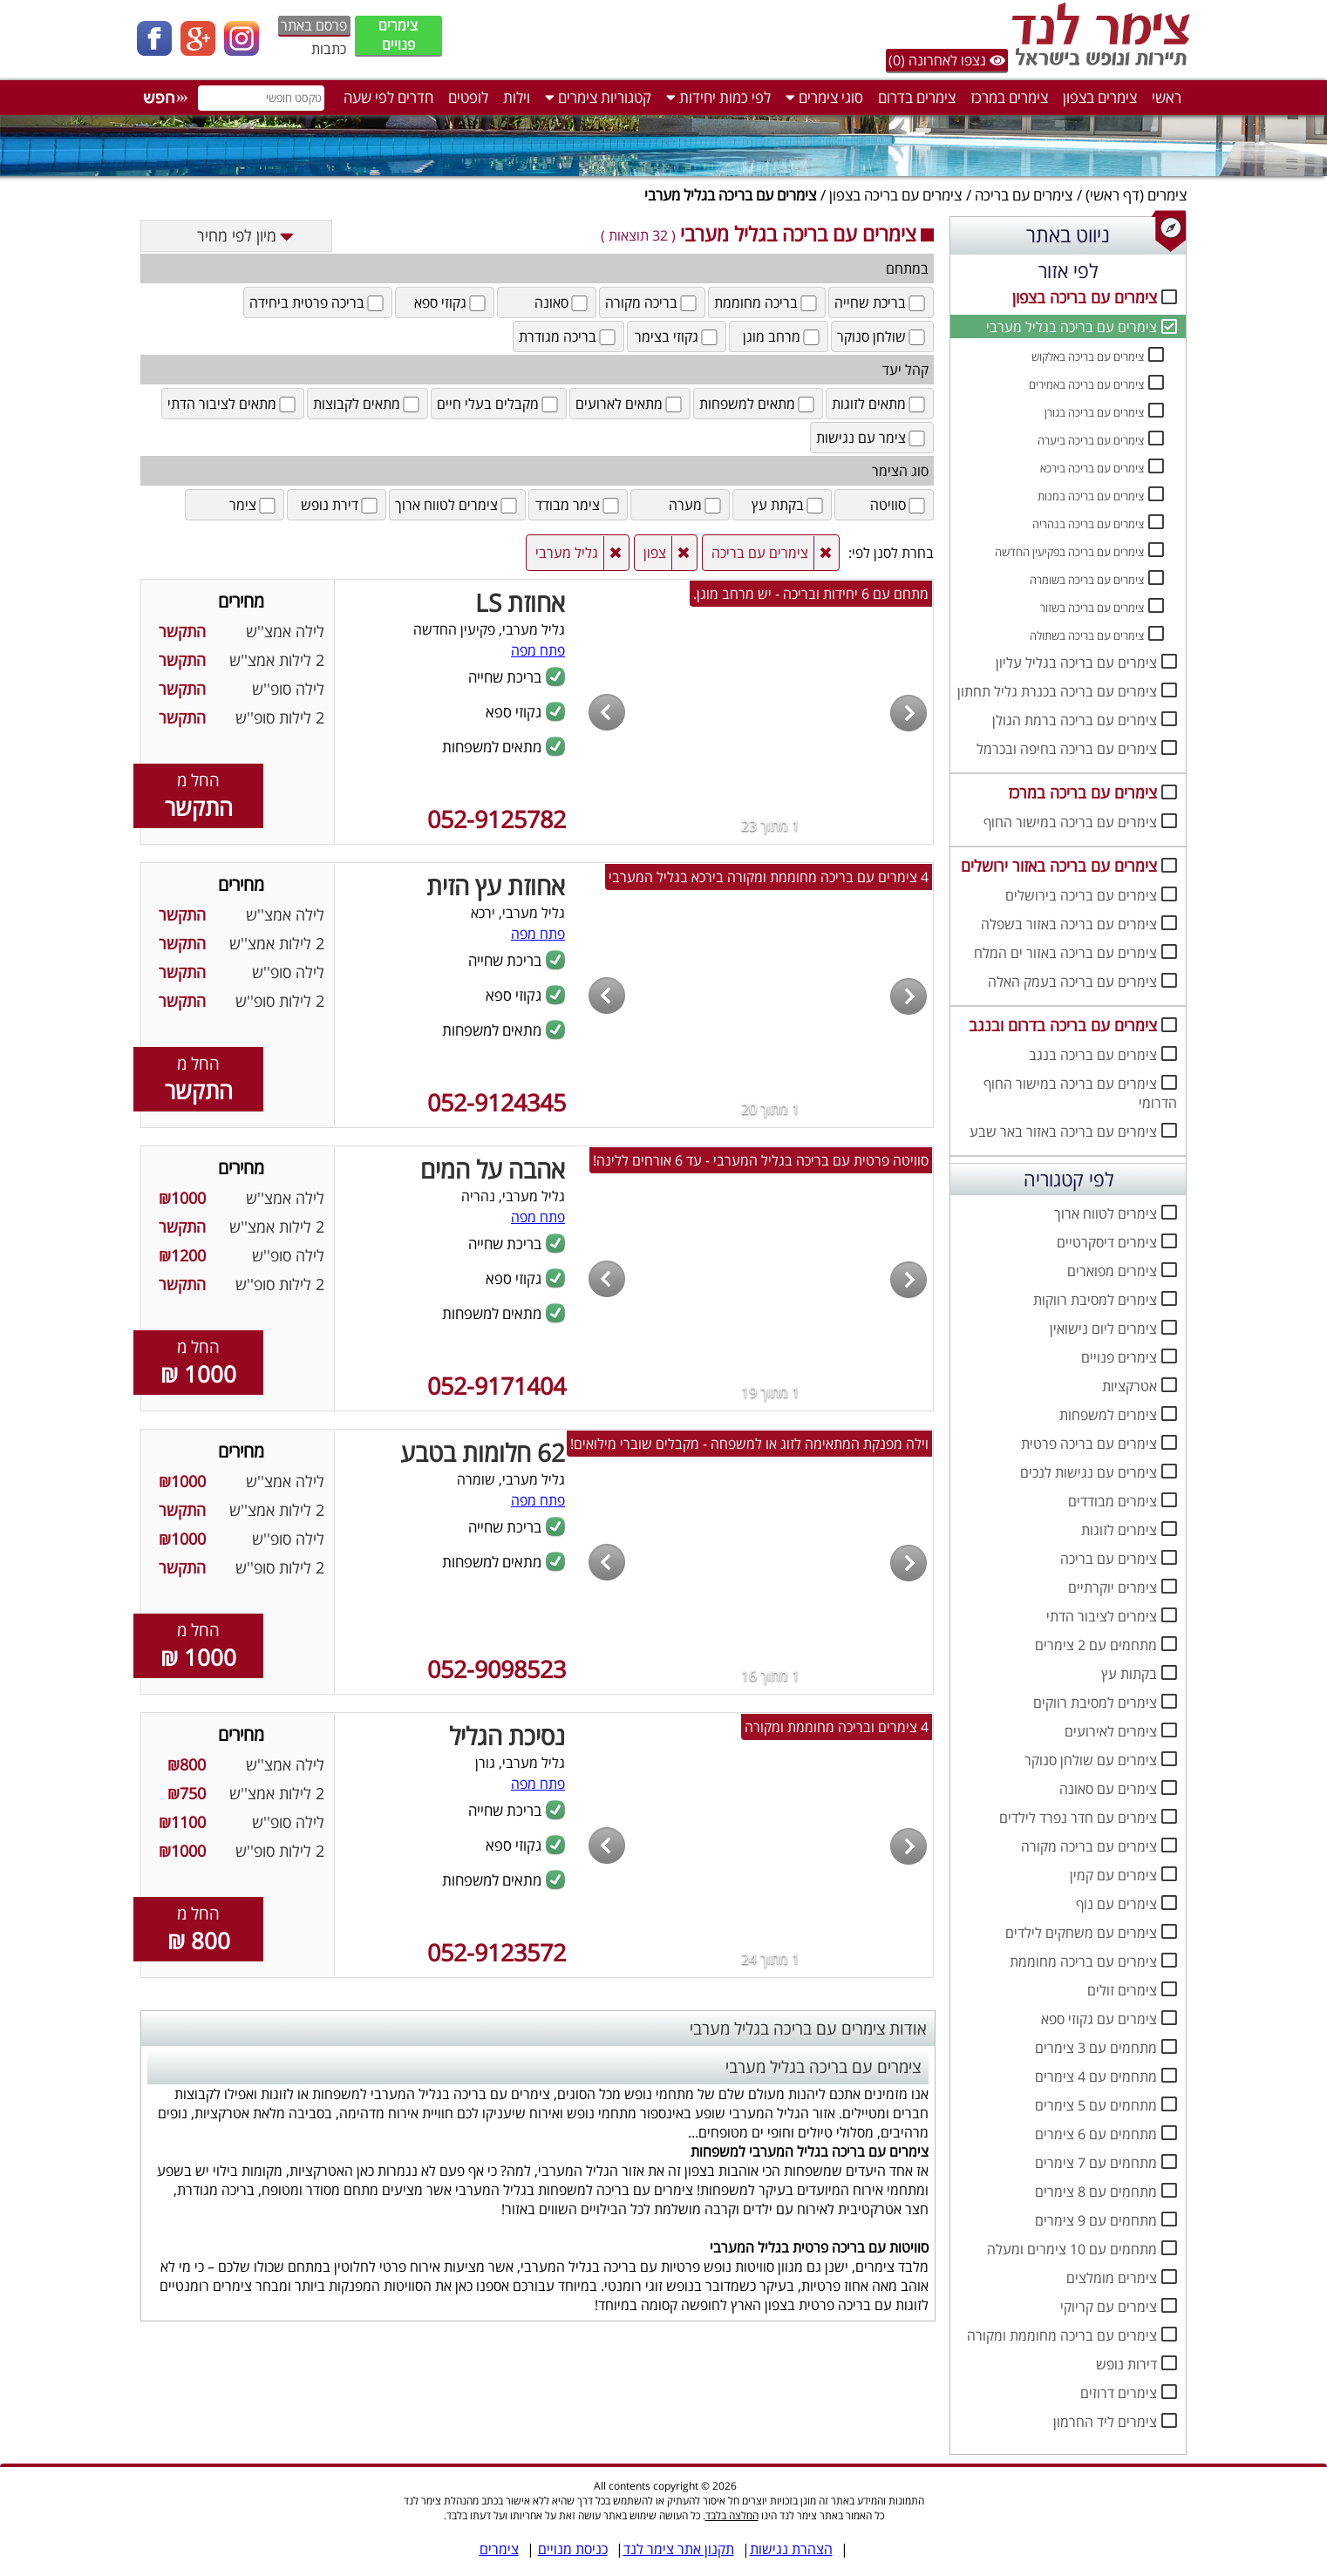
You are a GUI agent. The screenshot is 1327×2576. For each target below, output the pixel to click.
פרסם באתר (314, 25)
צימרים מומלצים (1111, 2277)
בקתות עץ (1129, 1673)
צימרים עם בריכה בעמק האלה (1072, 981)
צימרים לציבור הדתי (1101, 1616)
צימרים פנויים (398, 35)
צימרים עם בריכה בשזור (1092, 607)
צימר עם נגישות (872, 437)
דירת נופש (340, 504)
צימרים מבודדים (1112, 1501)
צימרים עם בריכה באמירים (1086, 384)
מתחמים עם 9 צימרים (1096, 2220)
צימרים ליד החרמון (1105, 2421)
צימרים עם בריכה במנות (1091, 496)
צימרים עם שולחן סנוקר (1090, 1760)
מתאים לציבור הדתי (232, 403)
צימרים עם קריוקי (1108, 2306)
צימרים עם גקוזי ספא (1099, 2019)
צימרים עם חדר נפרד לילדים (1078, 1817)
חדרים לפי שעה (388, 97)
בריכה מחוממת (767, 302)
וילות (516, 97)
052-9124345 (496, 1102)
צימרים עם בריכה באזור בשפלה (1069, 924)
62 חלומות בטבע (482, 1452)
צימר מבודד (578, 504)
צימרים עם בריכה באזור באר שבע (1063, 1131)
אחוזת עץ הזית (495, 885)
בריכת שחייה (881, 302)
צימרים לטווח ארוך (1105, 1213)
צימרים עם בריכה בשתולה (1087, 635)
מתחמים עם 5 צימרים (1096, 2105)
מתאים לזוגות (880, 403)
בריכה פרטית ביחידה (317, 302)
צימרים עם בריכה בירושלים (1081, 895)
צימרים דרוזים (1118, 2393)
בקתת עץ (789, 504)
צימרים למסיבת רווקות (1095, 1299)
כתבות (328, 48)
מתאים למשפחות (758, 403)
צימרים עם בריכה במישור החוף (1070, 822)
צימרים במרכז (1009, 97)
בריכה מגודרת (568, 336)
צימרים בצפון (1100, 97)
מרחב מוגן (782, 336)
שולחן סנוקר (882, 336)
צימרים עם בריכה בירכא (1092, 468)
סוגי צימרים (824, 97)
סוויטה (899, 504)
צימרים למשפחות (1108, 1414)
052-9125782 (496, 819)
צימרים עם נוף (1116, 1903)
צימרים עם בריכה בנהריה (1088, 524)
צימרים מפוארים (1112, 1271)
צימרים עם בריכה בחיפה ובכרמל (1067, 748)
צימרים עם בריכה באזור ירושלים (1059, 865)
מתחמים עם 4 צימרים (1096, 2076)
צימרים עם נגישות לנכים (1088, 1472)
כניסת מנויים (573, 2549)
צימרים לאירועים (1111, 1731)
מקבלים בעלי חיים (499, 403)
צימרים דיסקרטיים (1107, 1242)
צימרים (1167, 195)
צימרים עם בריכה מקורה (1089, 1846)
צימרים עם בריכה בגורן (1094, 412)
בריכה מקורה (652, 302)
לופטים (468, 97)
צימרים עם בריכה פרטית (1089, 1443)
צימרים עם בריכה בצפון (895, 195)
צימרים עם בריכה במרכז (1082, 792)
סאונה (562, 302)
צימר (253, 504)
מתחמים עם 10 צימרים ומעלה (1072, 2249)
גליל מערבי (566, 552)
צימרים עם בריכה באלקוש (1087, 356)
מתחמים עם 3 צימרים (1096, 2047)
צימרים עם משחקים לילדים (1081, 1932)
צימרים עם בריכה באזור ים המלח (1065, 952)
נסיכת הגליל (507, 1735)
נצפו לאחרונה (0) (946, 60)
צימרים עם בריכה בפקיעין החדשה (1069, 552)
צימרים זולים (1122, 1990)
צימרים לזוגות (1119, 1529)
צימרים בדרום (917, 97)
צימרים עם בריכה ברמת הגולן (1074, 720)
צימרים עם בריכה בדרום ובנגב (1063, 1025)
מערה (696, 504)
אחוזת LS (520, 602)
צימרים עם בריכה (1023, 195)
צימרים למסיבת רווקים (1095, 1702)
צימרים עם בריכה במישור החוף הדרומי (1080, 1093)
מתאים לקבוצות (367, 403)
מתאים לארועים (629, 403)
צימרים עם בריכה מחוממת (1083, 1961)
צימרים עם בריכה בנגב (1093, 1054)
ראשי (1166, 97)
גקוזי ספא (451, 302)
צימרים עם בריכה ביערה (1091, 440)
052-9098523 (496, 1669)
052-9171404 (496, 1386)
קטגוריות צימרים (598, 97)
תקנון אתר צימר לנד (678, 2549)
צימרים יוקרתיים (1112, 1587)
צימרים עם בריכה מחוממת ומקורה (1062, 2335)
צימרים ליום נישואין (1103, 1328)
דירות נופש (1126, 2364)
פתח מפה (538, 650)
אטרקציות (1129, 1386)
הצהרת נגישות (791, 2549)
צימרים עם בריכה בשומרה (1087, 580)
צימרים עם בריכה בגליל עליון (1076, 662)
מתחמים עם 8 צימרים (1096, 2191)
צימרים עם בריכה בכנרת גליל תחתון (1057, 691)
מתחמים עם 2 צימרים (1096, 1645)
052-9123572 (496, 1952)
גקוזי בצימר (677, 336)
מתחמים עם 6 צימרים (1096, 2134)
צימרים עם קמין (1113, 1875)
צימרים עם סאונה (1108, 1788)
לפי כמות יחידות (718, 97)
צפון (654, 552)
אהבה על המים (492, 1169)
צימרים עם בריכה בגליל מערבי (1071, 326)
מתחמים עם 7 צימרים (1096, 2162)
